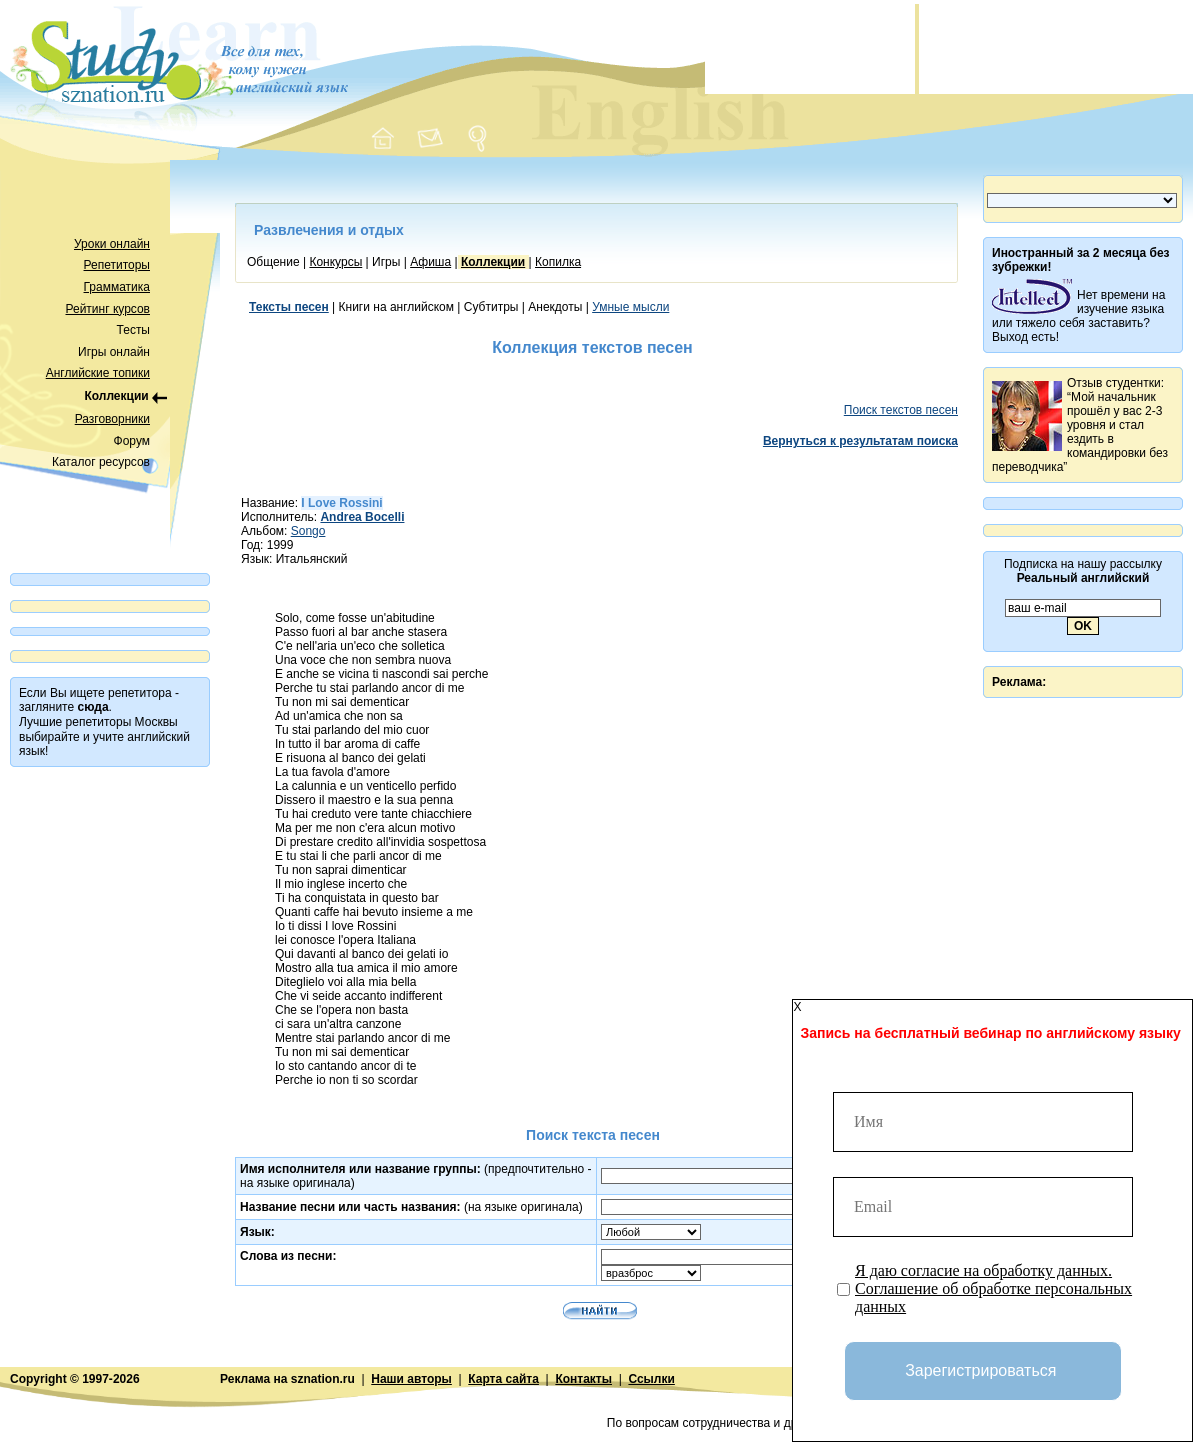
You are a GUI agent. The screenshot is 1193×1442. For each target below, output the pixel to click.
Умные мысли (630, 307)
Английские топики (98, 373)
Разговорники (112, 419)
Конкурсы (335, 262)
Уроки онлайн (112, 244)
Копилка (558, 262)
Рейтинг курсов (108, 309)
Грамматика (117, 287)
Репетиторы (117, 265)
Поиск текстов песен (901, 410)
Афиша (430, 262)
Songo (308, 531)
